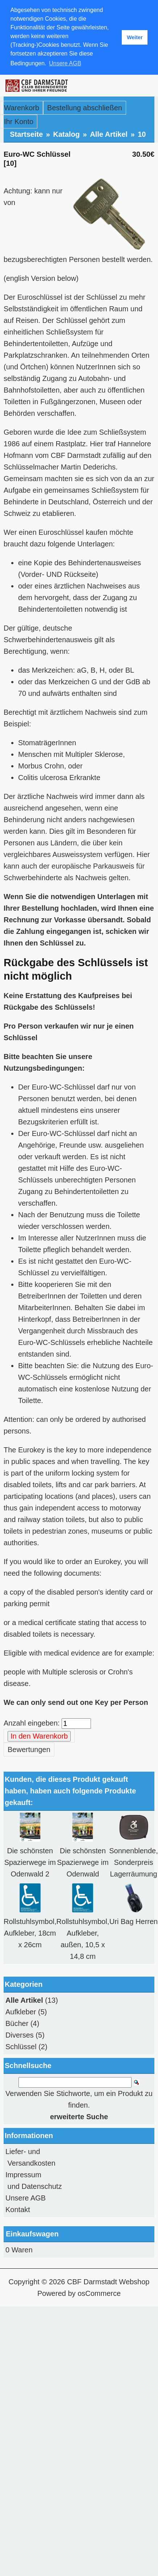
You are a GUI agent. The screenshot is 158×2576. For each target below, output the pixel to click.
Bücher (16, 2023)
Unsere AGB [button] (65, 63)
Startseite (26, 134)
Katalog (66, 134)
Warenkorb (21, 108)
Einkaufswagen (32, 2234)
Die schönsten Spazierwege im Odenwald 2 (30, 1862)
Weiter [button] (135, 37)
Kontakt (17, 2210)
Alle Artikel (109, 134)
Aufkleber (20, 2012)
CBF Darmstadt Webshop (108, 2282)
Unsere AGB (25, 2198)
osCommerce (99, 2293)
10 (142, 134)
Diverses (19, 2035)
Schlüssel (21, 2047)
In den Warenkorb (39, 1736)
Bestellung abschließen (84, 108)
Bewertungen (29, 1749)
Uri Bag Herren (133, 1921)
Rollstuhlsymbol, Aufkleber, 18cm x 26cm (30, 1933)
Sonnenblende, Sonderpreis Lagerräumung (133, 1862)
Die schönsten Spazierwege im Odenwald (82, 1862)
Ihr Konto (18, 122)
